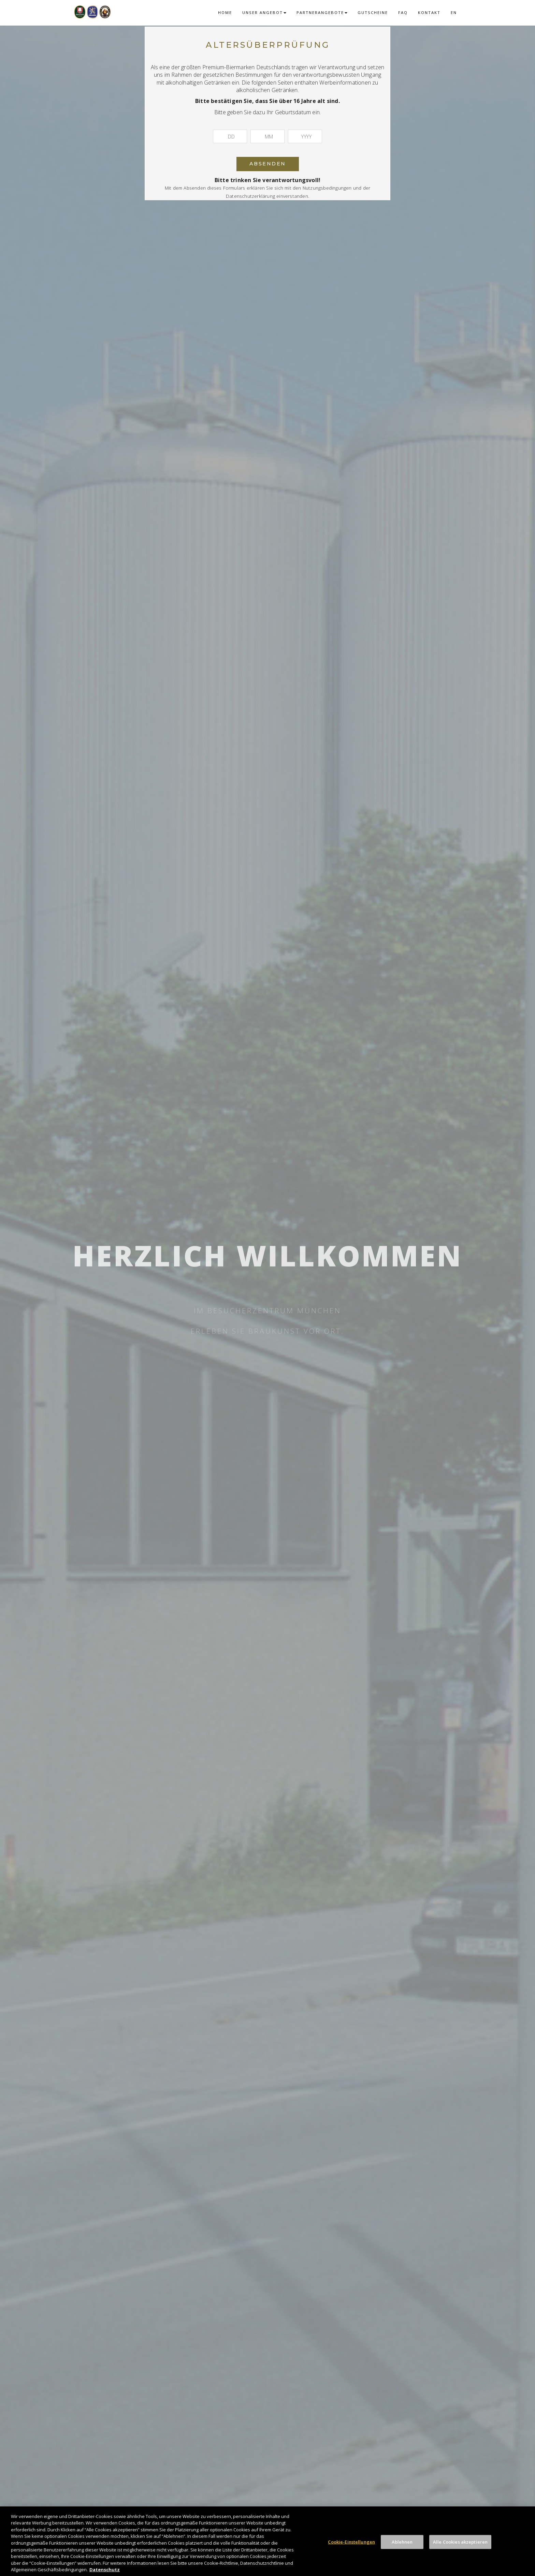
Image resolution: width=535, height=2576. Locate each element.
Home (225, 12)
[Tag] (230, 136)
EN (454, 12)
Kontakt (429, 12)
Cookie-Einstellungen (351, 2548)
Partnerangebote (322, 12)
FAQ (403, 12)
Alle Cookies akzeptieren (460, 2548)
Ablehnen (402, 2548)
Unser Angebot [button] (264, 12)
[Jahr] (305, 136)
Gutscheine (373, 12)
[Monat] (267, 136)
